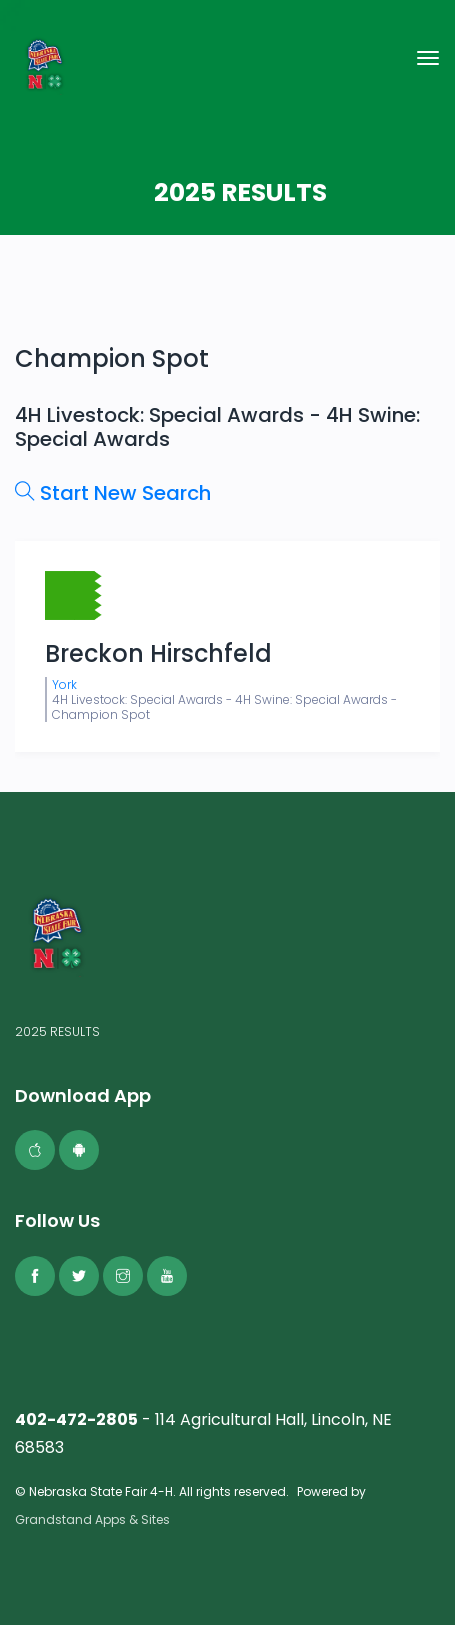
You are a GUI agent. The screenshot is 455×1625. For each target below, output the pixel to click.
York (64, 684)
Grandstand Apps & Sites (92, 1519)
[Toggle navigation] (428, 58)
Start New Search (113, 493)
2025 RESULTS (57, 1032)
